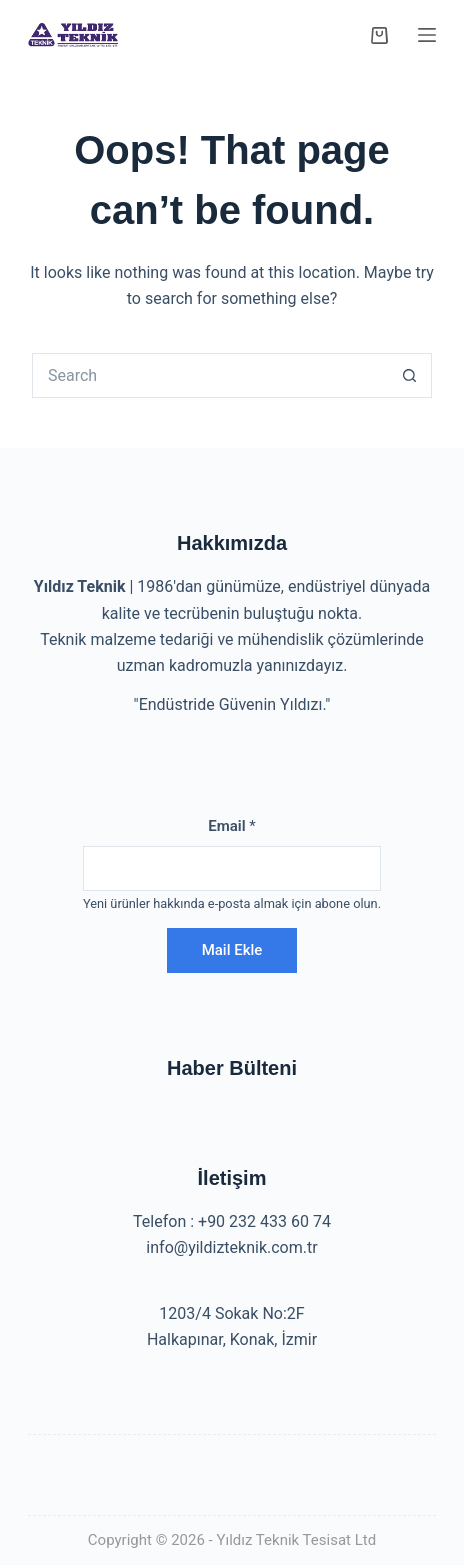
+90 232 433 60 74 (264, 1221)
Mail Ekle (232, 950)
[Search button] (409, 375)
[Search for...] (209, 375)
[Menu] (427, 35)
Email (232, 826)
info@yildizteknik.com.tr (231, 1247)
